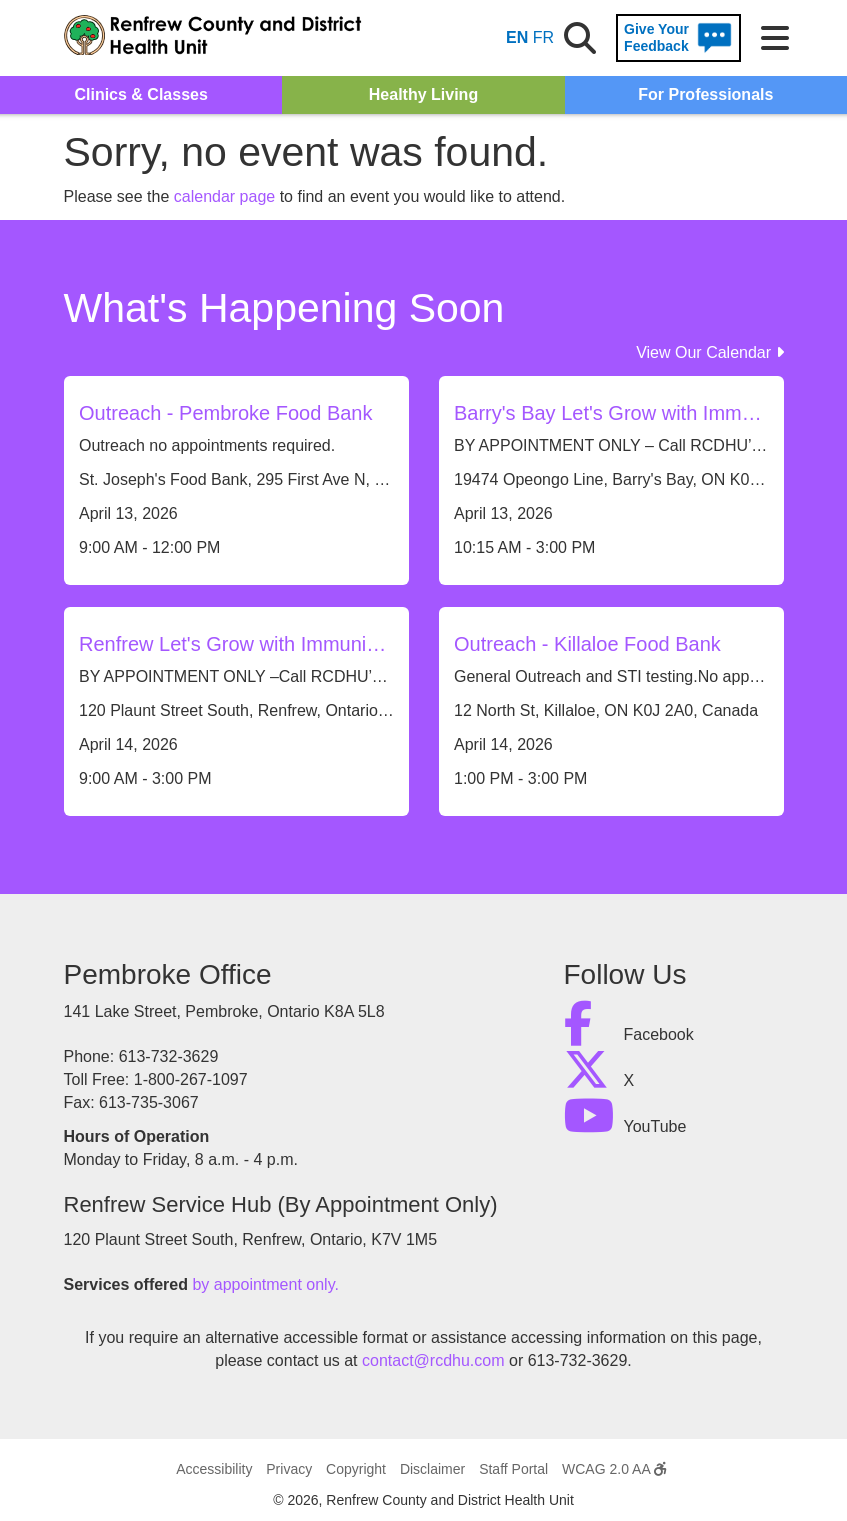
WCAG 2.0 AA (614, 1469)
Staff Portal (513, 1469)
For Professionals (705, 94)
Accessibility (214, 1469)
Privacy (289, 1469)
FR (543, 37)
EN (517, 37)
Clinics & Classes (140, 94)
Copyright (356, 1469)
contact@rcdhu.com (433, 1360)
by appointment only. (265, 1284)
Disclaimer (432, 1469)
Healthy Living (423, 94)
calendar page (224, 196)
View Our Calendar (709, 352)
